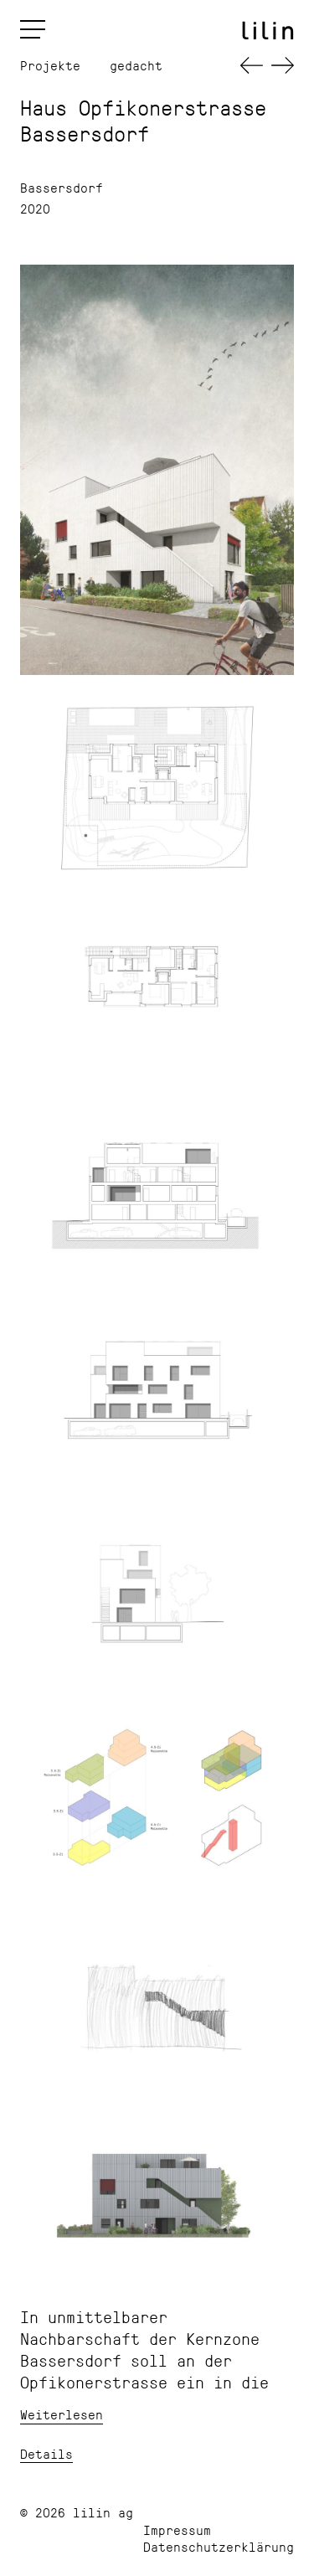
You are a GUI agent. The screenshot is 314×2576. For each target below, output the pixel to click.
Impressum (177, 2529)
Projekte (50, 65)
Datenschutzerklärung (218, 2546)
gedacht (136, 65)
